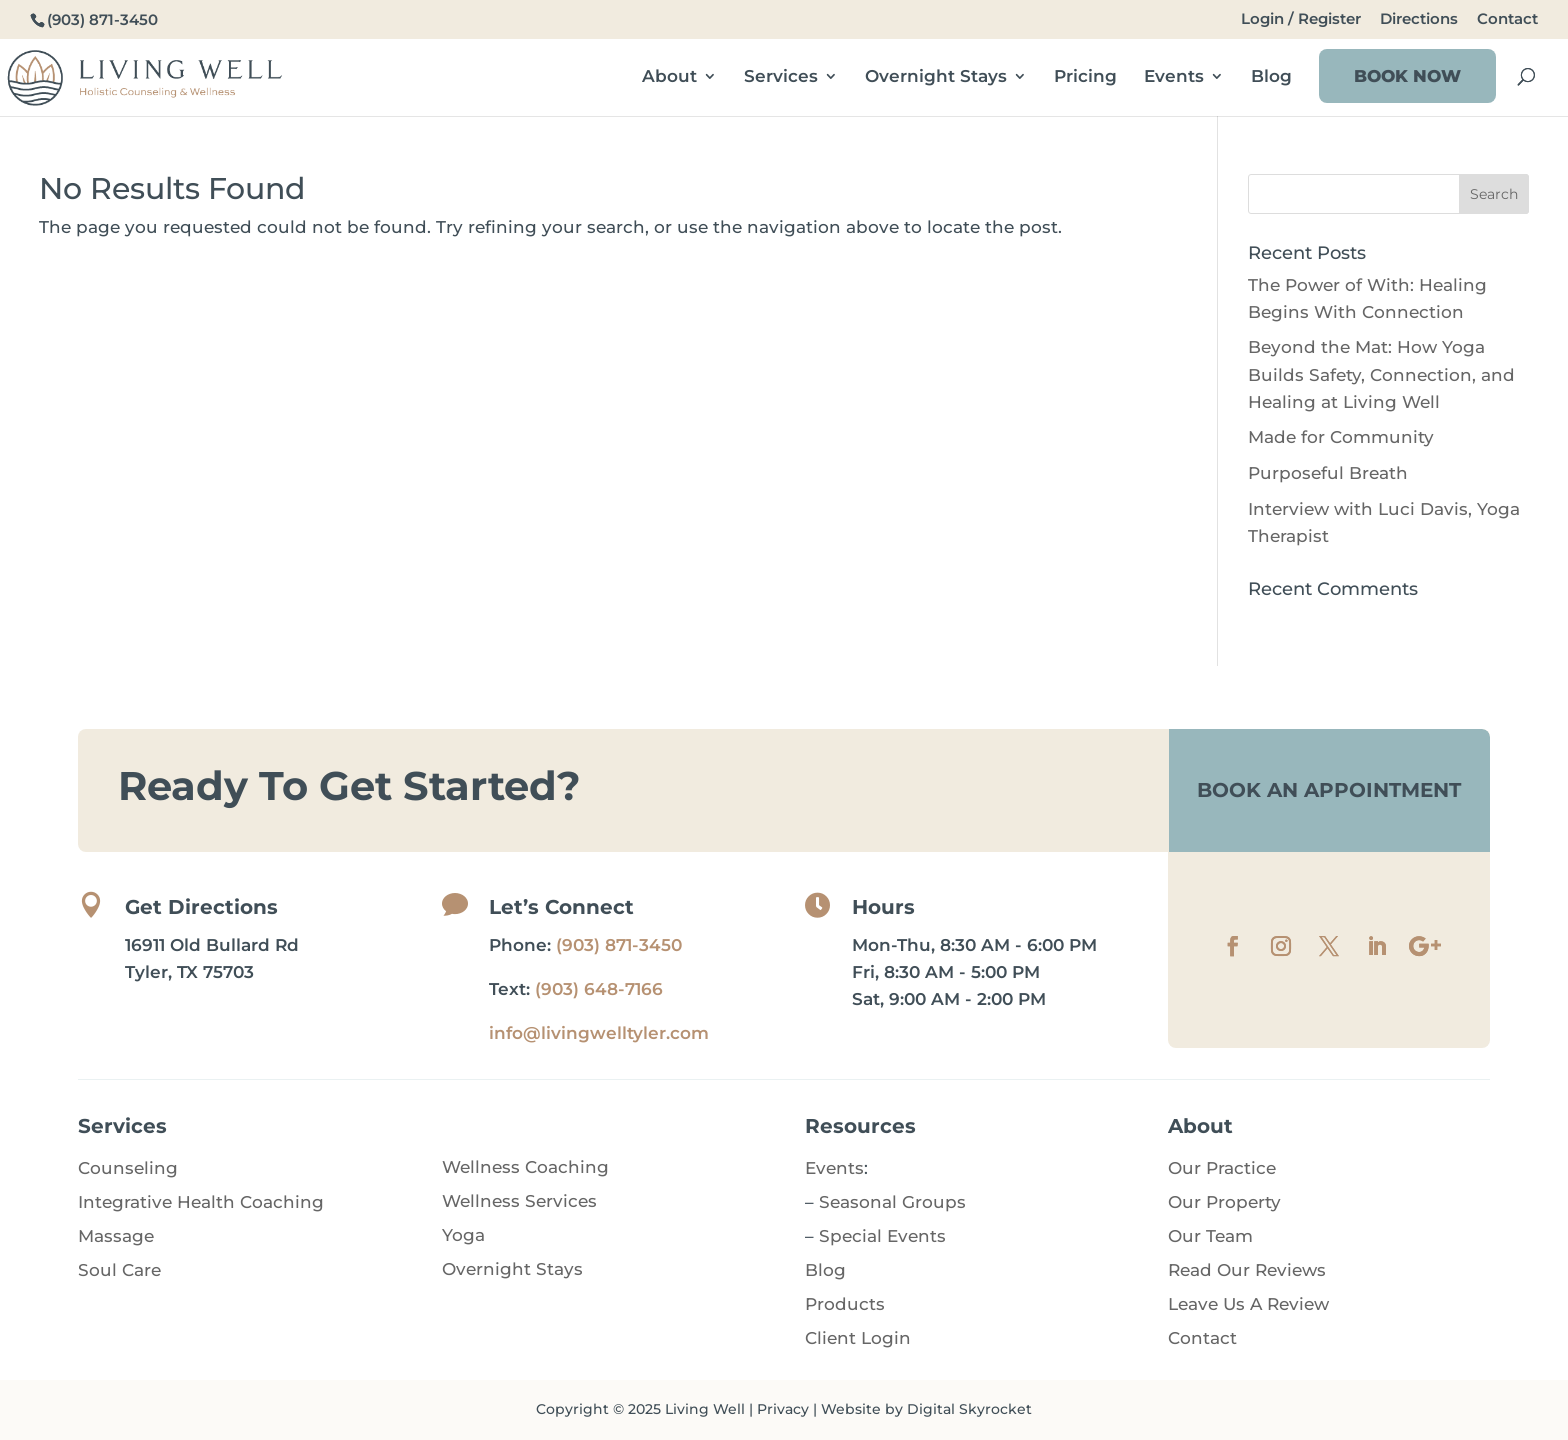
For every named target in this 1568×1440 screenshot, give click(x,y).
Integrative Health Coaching (201, 1202)
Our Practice (1222, 1168)
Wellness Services (519, 1201)
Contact (1507, 19)
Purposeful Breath (1328, 473)
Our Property (1224, 1202)
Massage (116, 1236)
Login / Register (1301, 19)
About (669, 77)
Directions (1419, 19)
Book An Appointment (1329, 790)
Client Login (858, 1338)
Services (781, 77)
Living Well (705, 1409)
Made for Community (1341, 437)
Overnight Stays (936, 77)
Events (1174, 77)
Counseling (128, 1168)
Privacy (783, 1409)
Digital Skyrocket (969, 1409)
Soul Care (119, 1270)
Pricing (1085, 77)
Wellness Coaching (525, 1167)
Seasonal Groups (892, 1202)
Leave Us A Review (1248, 1304)
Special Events (882, 1236)
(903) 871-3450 (619, 945)
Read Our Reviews (1247, 1270)
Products (845, 1304)
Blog (1271, 77)
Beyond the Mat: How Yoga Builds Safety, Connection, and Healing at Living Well (1381, 374)
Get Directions (201, 907)
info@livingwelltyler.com (599, 1033)
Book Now (1407, 76)
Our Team (1210, 1236)
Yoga (463, 1235)
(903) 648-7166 (599, 989)
